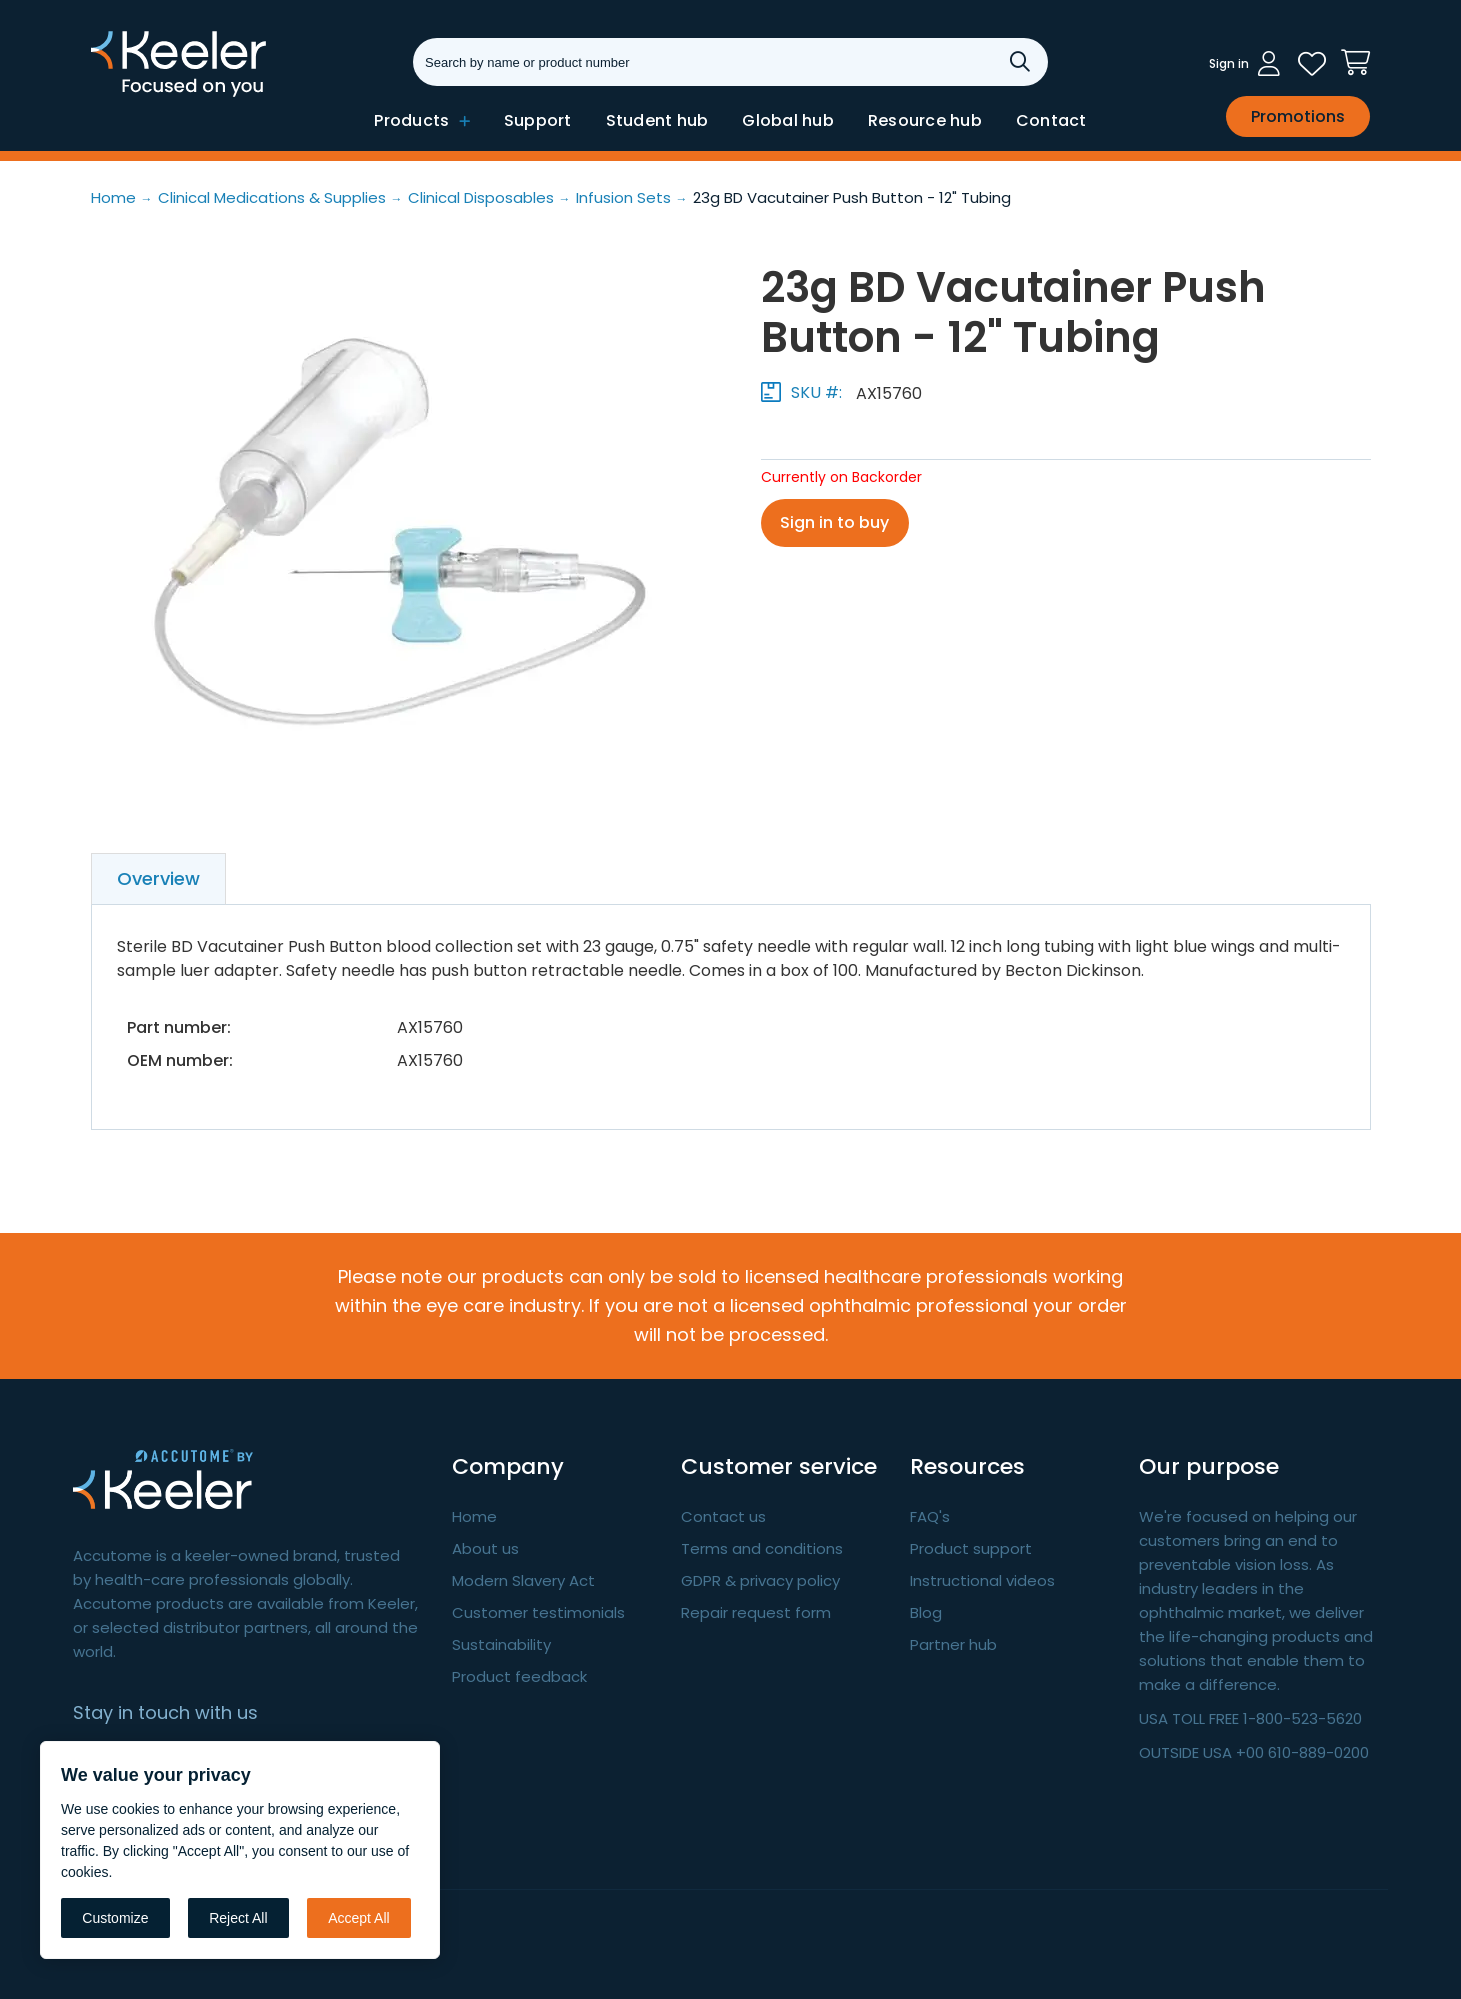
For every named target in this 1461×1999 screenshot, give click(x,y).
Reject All (238, 1918)
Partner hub (953, 1644)
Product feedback (519, 1676)
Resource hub (925, 120)
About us (485, 1548)
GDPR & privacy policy (760, 1580)
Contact (1051, 120)
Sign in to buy (835, 522)
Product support (971, 1548)
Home (474, 1516)
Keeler (116, 95)
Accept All (358, 1918)
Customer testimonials (538, 1612)
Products (422, 120)
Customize (115, 1918)
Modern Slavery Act (523, 1580)
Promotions (1298, 116)
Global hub (788, 120)
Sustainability (501, 1644)
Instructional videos (982, 1580)
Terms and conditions (762, 1548)
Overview (158, 878)
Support (538, 120)
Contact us (723, 1516)
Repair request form (756, 1612)
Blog (926, 1612)
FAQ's (930, 1516)
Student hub (657, 120)
